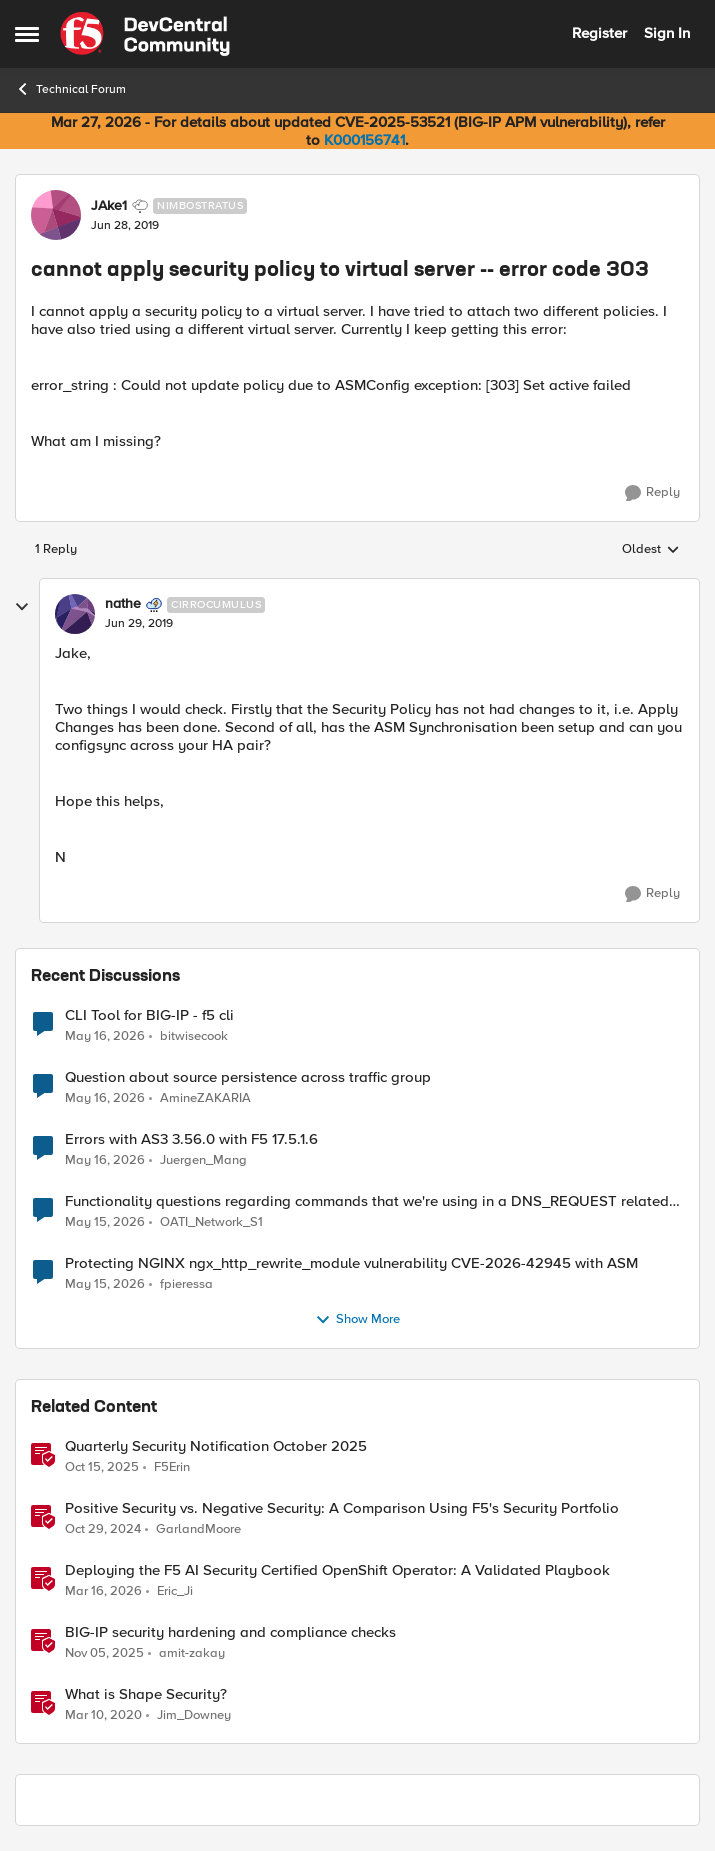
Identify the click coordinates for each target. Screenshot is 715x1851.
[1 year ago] (103, 1529)
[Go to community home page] (145, 34)
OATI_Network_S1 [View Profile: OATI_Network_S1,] (211, 1221)
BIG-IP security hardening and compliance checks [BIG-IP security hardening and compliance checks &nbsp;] (230, 1632)
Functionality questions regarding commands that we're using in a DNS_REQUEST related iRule (367, 1201)
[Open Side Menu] (27, 34)
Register (599, 33)
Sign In (667, 33)
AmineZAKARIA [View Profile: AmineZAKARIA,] (205, 1097)
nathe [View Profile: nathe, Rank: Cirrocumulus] (123, 604)
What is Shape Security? (146, 1694)
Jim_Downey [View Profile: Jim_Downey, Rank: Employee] (194, 1715)
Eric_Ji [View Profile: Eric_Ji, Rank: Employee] (175, 1590)
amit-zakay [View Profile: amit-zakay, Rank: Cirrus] (192, 1652)
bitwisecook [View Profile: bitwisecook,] (194, 1035)
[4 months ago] (103, 1591)
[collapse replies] (22, 607)
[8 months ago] (104, 1653)
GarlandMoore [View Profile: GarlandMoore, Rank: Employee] (198, 1528)
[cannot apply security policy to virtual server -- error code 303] (139, 624)
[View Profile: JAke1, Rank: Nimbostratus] (56, 215)
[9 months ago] (102, 1467)
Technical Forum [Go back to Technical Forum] (70, 89)
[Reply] (652, 493)
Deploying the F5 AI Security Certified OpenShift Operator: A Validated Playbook (337, 1570)
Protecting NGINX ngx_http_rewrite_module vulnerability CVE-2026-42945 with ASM (351, 1263)
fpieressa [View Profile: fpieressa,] (186, 1283)
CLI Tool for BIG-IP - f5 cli (149, 1015)
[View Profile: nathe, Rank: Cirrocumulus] (75, 614)
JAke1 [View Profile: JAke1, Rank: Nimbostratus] (109, 206)
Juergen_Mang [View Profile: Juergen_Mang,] (203, 1159)
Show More (357, 1320)
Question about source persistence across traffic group (248, 1077)
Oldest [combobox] (651, 550)
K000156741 (364, 140)
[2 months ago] (105, 1036)
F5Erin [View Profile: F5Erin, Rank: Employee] (172, 1466)
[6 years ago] (103, 1716)
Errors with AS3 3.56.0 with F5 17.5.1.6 (191, 1139)
